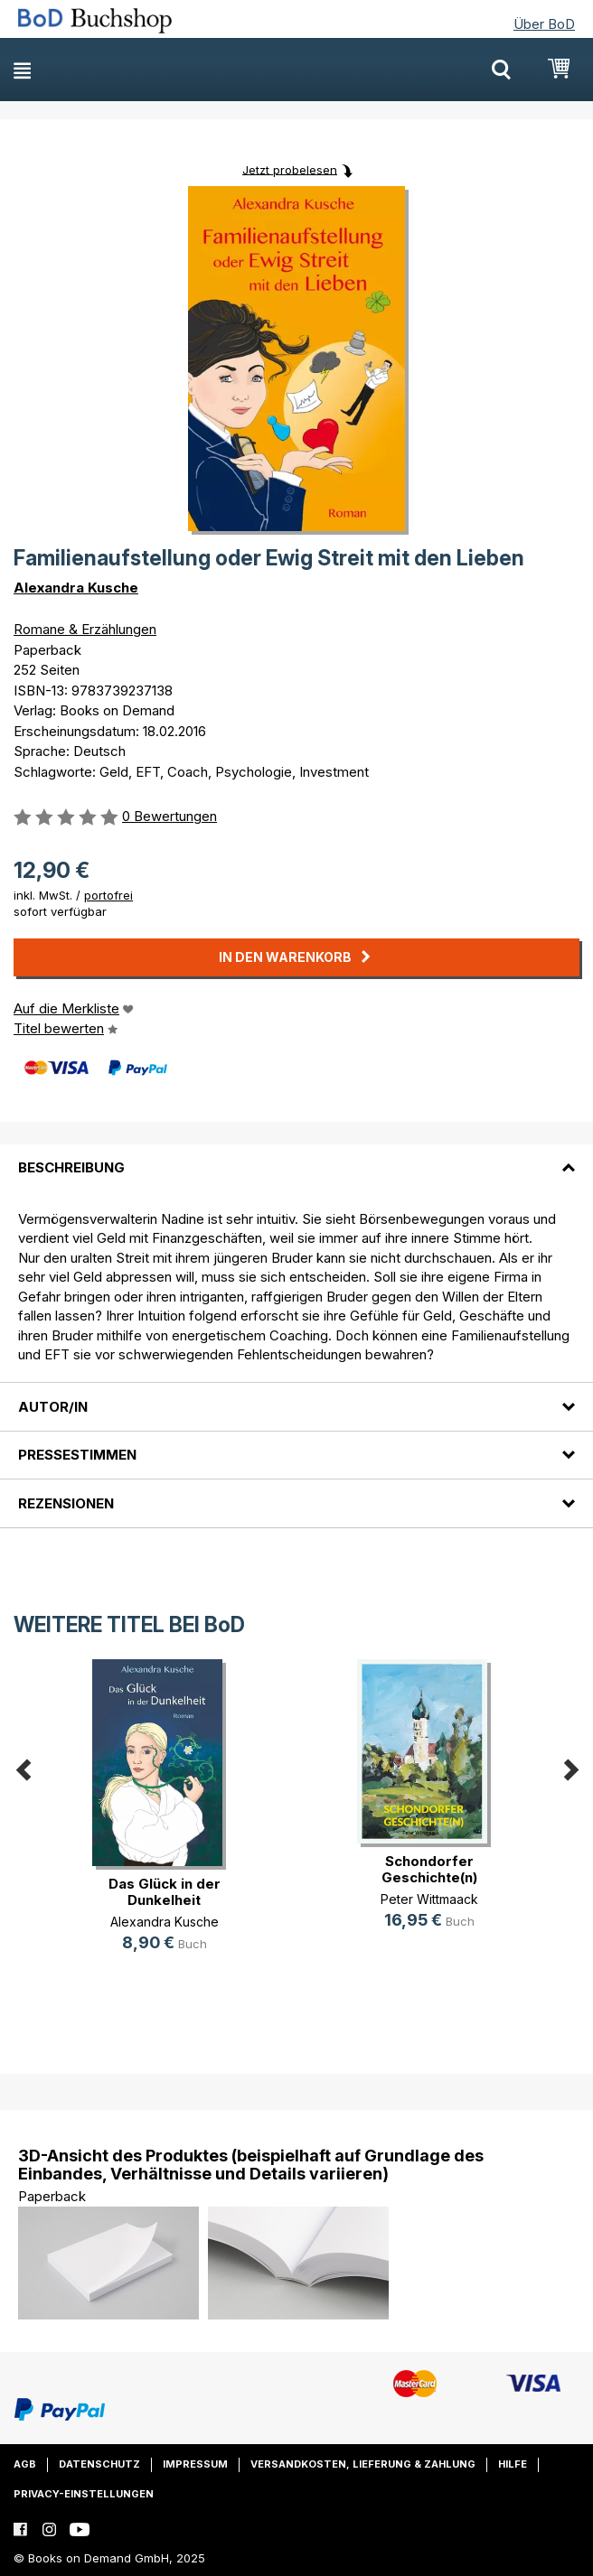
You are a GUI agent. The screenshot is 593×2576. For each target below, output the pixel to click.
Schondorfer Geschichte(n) (429, 1869)
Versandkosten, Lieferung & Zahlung (362, 2464)
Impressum (195, 2464)
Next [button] (570, 1766)
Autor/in (53, 1406)
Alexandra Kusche (76, 587)
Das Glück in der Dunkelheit (164, 1892)
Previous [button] (23, 1766)
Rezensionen (66, 1503)
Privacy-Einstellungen (84, 2493)
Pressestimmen (77, 1454)
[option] (164, 1820)
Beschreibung (71, 1167)
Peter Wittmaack (429, 1899)
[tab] (296, 1157)
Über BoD (544, 24)
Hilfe (512, 2464)
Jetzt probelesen (289, 169)
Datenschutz (99, 2464)
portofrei (108, 895)
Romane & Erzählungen (85, 629)
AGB (25, 2464)
